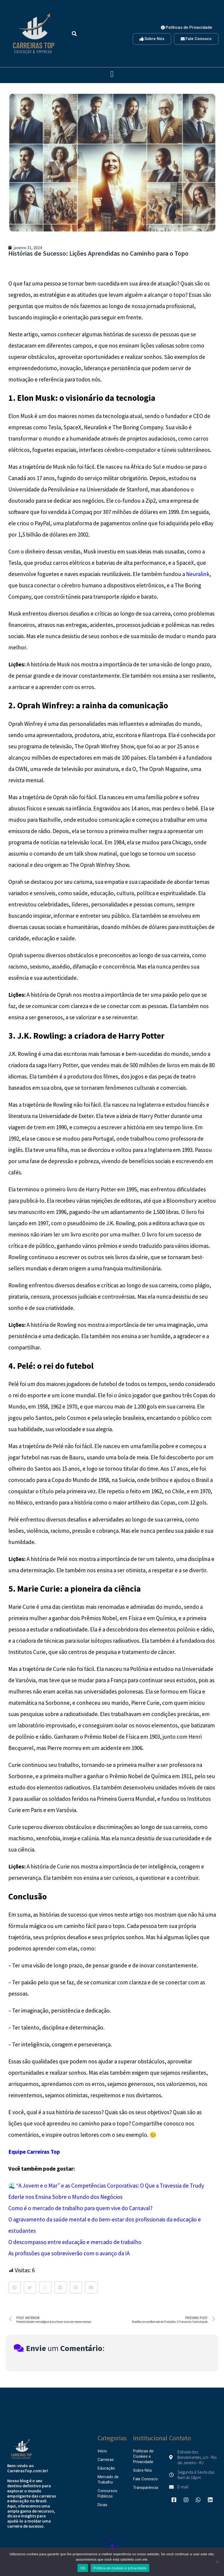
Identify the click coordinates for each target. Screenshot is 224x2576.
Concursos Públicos (107, 2493)
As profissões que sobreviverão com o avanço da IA (69, 2253)
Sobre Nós (142, 2470)
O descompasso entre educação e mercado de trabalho (74, 2242)
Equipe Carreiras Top (34, 2151)
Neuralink (197, 574)
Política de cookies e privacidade (120, 2568)
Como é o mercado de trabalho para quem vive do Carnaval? (80, 2208)
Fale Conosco (145, 2479)
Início (102, 2451)
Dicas (102, 2504)
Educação (106, 2468)
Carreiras (106, 2459)
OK (82, 2568)
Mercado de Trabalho (108, 2479)
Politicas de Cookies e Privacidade (143, 2456)
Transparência (145, 2487)
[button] (74, 33)
